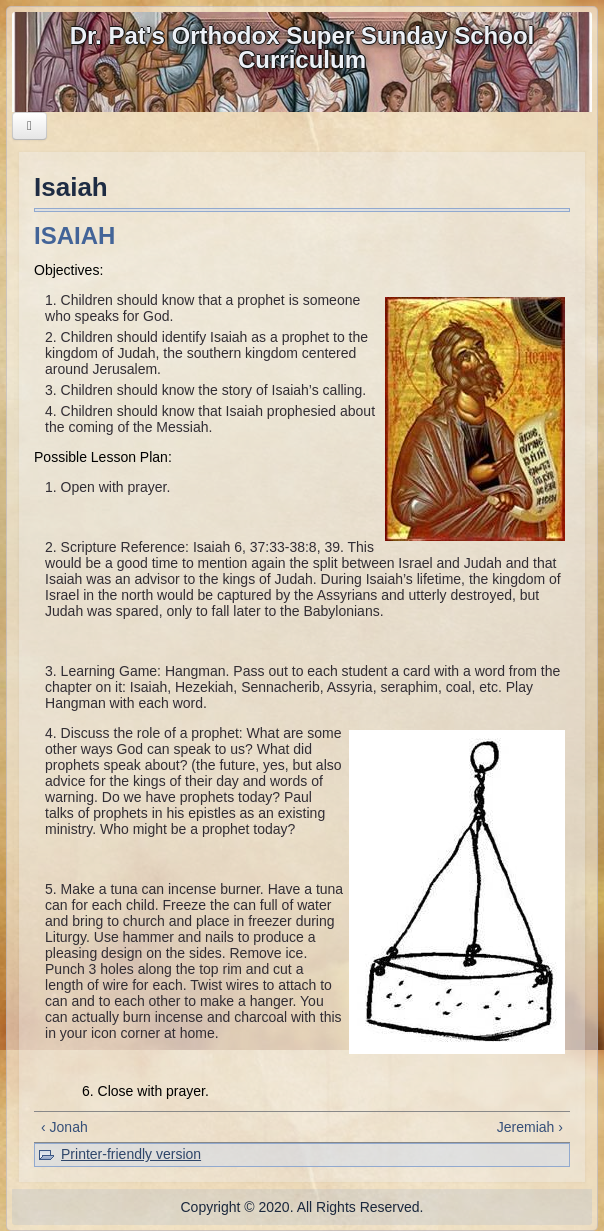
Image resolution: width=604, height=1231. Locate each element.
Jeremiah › (530, 1127)
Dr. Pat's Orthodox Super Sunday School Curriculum (302, 47)
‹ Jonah (64, 1127)
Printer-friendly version (131, 1154)
